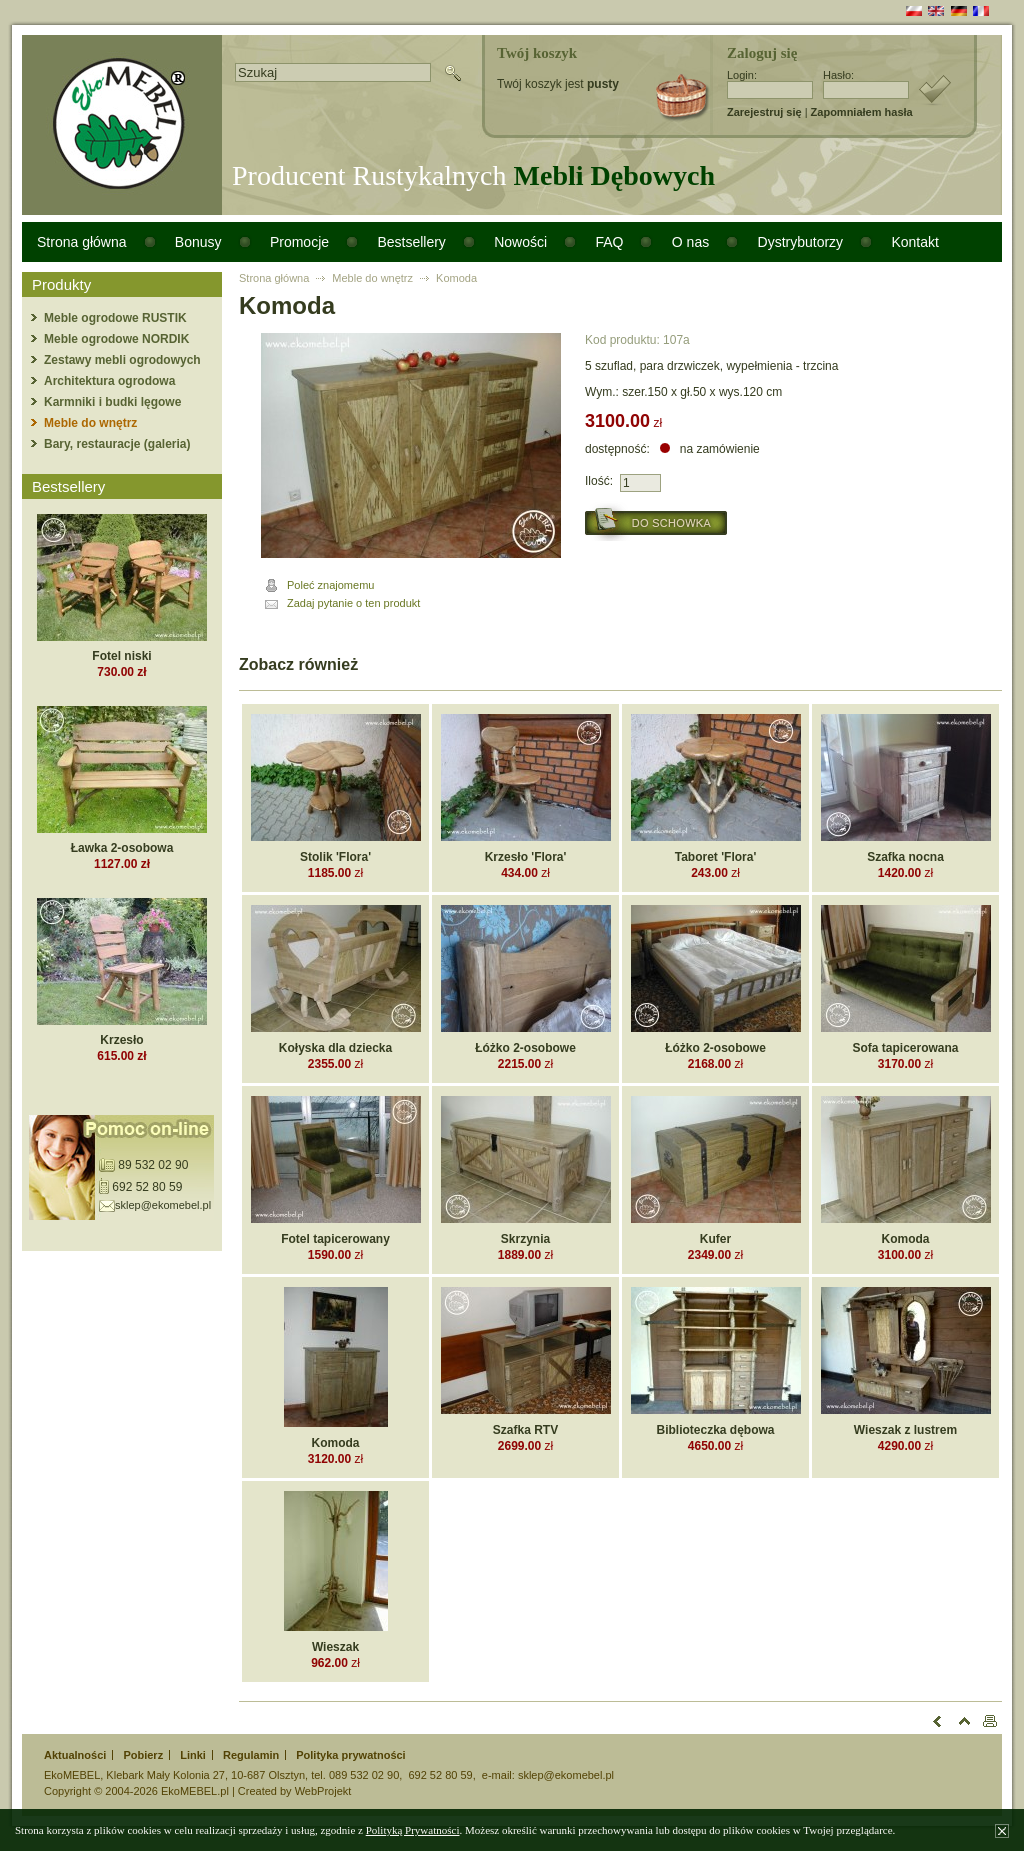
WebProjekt (323, 1791)
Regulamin (251, 1755)
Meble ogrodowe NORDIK (116, 339)
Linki (193, 1755)
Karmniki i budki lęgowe (112, 402)
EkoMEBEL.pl (195, 1791)
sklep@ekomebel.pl (163, 1205)
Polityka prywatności (350, 1755)
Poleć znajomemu (330, 585)
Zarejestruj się (764, 112)
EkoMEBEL (72, 1775)
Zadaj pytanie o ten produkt (353, 603)
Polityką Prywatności (413, 1830)
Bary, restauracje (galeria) (117, 444)
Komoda (456, 278)
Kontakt (914, 242)
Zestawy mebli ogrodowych (122, 360)
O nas (690, 242)
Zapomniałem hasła (862, 112)
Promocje (299, 242)
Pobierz (143, 1755)
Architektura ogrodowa (109, 381)
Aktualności (75, 1755)
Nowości (520, 242)
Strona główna (82, 242)
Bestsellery (411, 242)
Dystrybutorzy (801, 242)
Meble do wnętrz (90, 423)
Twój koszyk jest (558, 84)
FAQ (609, 242)
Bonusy (198, 242)
